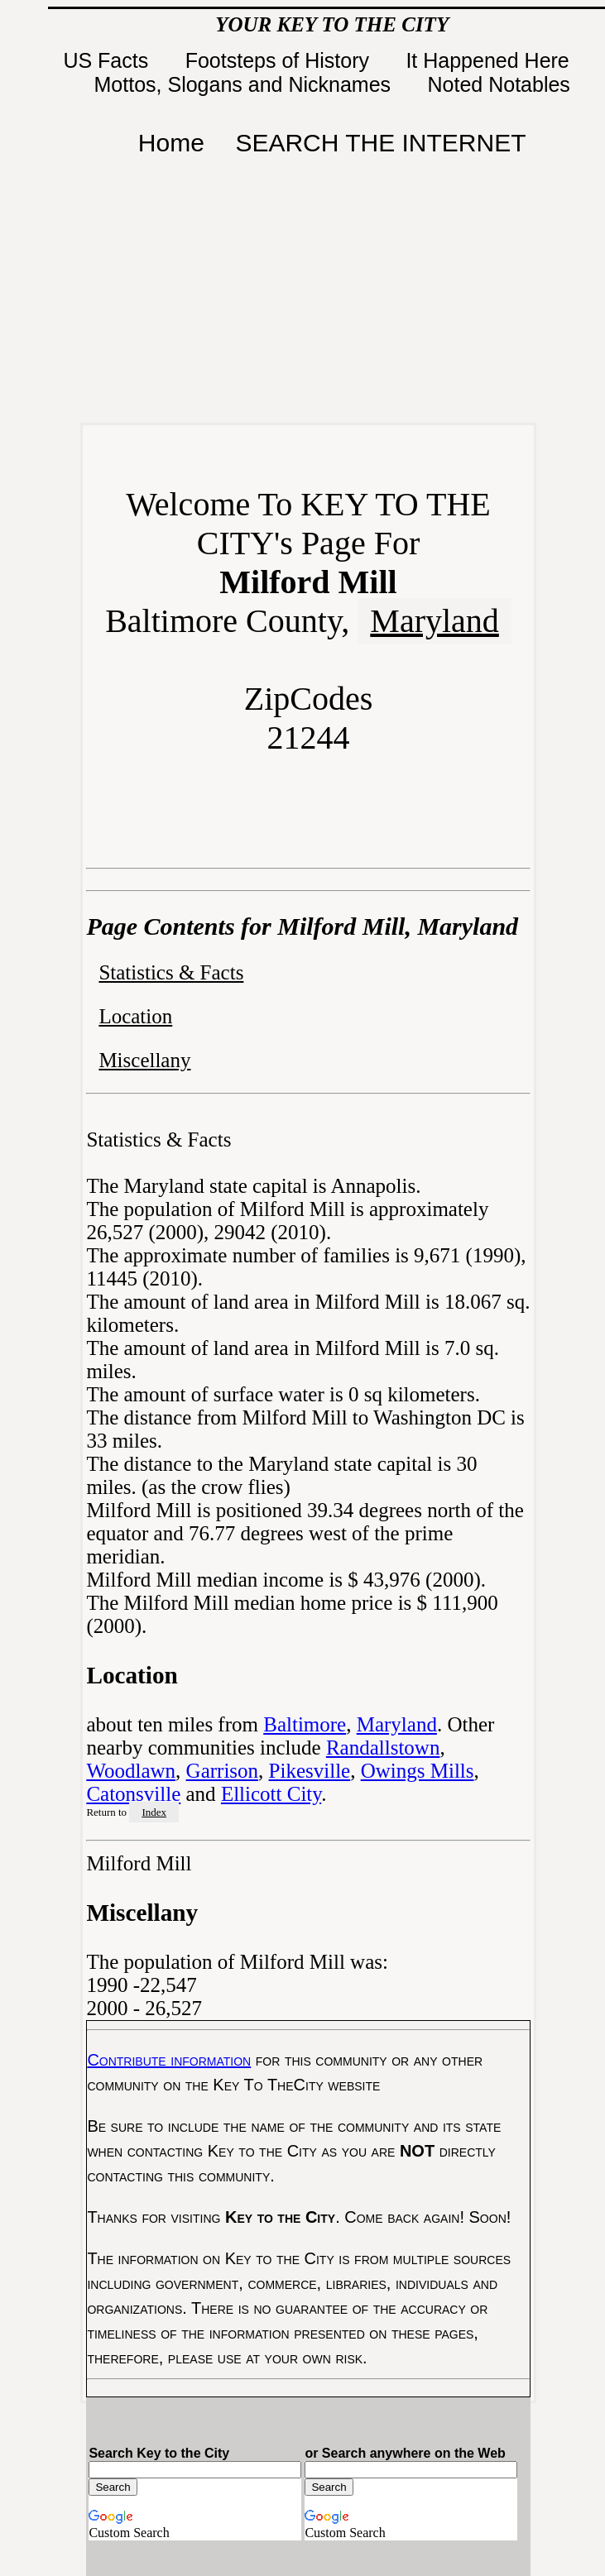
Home (171, 142)
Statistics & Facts (170, 972)
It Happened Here (490, 60)
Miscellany (144, 1060)
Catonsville (133, 1794)
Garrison (222, 1771)
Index (154, 1812)
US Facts (108, 60)
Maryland (434, 620)
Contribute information (169, 2060)
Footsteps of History (280, 60)
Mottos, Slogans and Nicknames (245, 84)
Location (135, 1016)
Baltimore (304, 1724)
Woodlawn (130, 1771)
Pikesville (310, 1771)
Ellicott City (271, 1794)
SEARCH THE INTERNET (380, 142)
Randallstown (383, 1747)
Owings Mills (417, 1771)
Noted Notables (499, 84)
